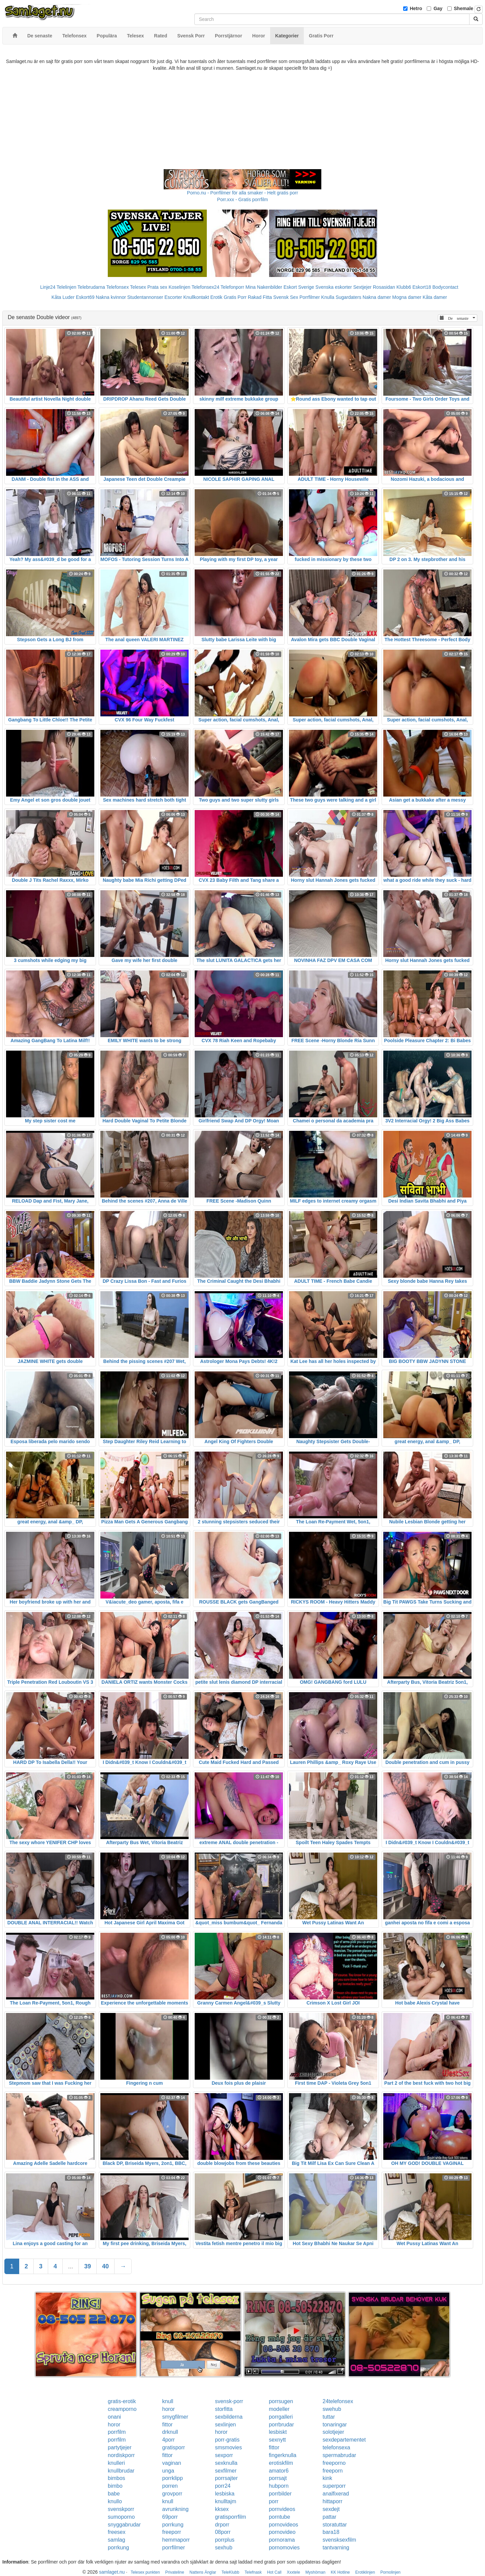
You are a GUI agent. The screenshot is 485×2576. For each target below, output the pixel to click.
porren (170, 2486)
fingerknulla (282, 2455)
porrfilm (117, 2432)
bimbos (116, 2478)
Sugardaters (348, 297)
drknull (170, 2432)
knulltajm (225, 2501)
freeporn (333, 2471)
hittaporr (333, 2501)
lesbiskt (278, 2432)
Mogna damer (406, 297)
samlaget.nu (112, 2572)
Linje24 (47, 287)
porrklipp (172, 2478)
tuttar (329, 2417)
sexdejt (331, 2509)
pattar (329, 2517)
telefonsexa (336, 2447)
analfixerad (336, 2493)
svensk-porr (229, 2401)
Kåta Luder (63, 297)
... (70, 2266)
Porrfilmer (309, 297)
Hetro (416, 8)
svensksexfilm (339, 2540)
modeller (279, 2409)
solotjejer (333, 2432)
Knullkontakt (196, 297)
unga (168, 2471)
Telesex (138, 287)
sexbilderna (229, 2417)
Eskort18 (422, 287)
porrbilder (280, 2493)
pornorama (282, 2540)
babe (114, 2493)
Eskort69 (85, 297)
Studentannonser (145, 297)
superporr (334, 2486)
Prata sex (157, 287)
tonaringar (335, 2424)
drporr (222, 2524)
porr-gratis (227, 2440)
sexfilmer (225, 2471)
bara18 (331, 2532)
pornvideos (282, 2509)
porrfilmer (173, 2547)
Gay (437, 8)
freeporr (171, 2532)
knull (167, 2401)
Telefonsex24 (206, 287)
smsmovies (228, 2447)
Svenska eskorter (334, 287)
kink (327, 2478)
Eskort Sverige (299, 287)
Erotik (216, 297)
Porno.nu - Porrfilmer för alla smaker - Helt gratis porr (242, 192)
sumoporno (121, 2517)
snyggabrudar (124, 2524)
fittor (167, 2424)
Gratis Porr (235, 297)
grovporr (172, 2493)
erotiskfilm (281, 2463)
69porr (170, 2517)
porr (273, 2501)
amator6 (279, 2471)
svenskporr (121, 2509)
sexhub (223, 2547)
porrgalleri (281, 2417)
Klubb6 (403, 287)
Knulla (327, 297)
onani (114, 2417)
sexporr (224, 2455)
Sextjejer (362, 287)
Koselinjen (179, 287)
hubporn (279, 2486)
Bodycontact (445, 287)
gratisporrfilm (230, 2517)
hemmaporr (176, 2540)
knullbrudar (121, 2471)
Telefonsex (117, 287)
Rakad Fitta (260, 297)
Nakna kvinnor (111, 297)
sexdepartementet (344, 2440)
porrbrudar (281, 2424)
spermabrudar (339, 2455)
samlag (116, 2540)
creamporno (122, 2409)
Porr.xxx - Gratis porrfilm (242, 199)
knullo (115, 2501)
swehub (332, 2409)
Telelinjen (66, 287)
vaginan (171, 2463)
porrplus (224, 2540)
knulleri (116, 2463)
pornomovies (284, 2547)
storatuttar (335, 2524)
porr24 (222, 2486)
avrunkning (175, 2509)
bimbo (115, 2486)
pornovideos (283, 2524)
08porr (222, 2532)
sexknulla (226, 2463)
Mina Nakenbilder (264, 287)
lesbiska (224, 2493)
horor (168, 2409)
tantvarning (336, 2547)
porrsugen (281, 2401)
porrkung (173, 2524)
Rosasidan (384, 287)
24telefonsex (338, 2401)
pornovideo (282, 2532)
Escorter (173, 297)
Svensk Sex (285, 297)
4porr (168, 2440)
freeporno (334, 2463)
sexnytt (277, 2440)
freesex (116, 2532)
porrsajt (278, 2478)
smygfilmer (175, 2417)
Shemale (464, 8)
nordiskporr (121, 2455)
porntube (279, 2517)
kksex (222, 2509)
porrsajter (226, 2478)
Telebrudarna (91, 287)
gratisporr (173, 2447)
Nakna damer (377, 297)
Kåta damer (435, 297)
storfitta (223, 2409)
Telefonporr (232, 287)
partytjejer (119, 2447)
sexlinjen (225, 2424)
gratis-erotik (122, 2401)
